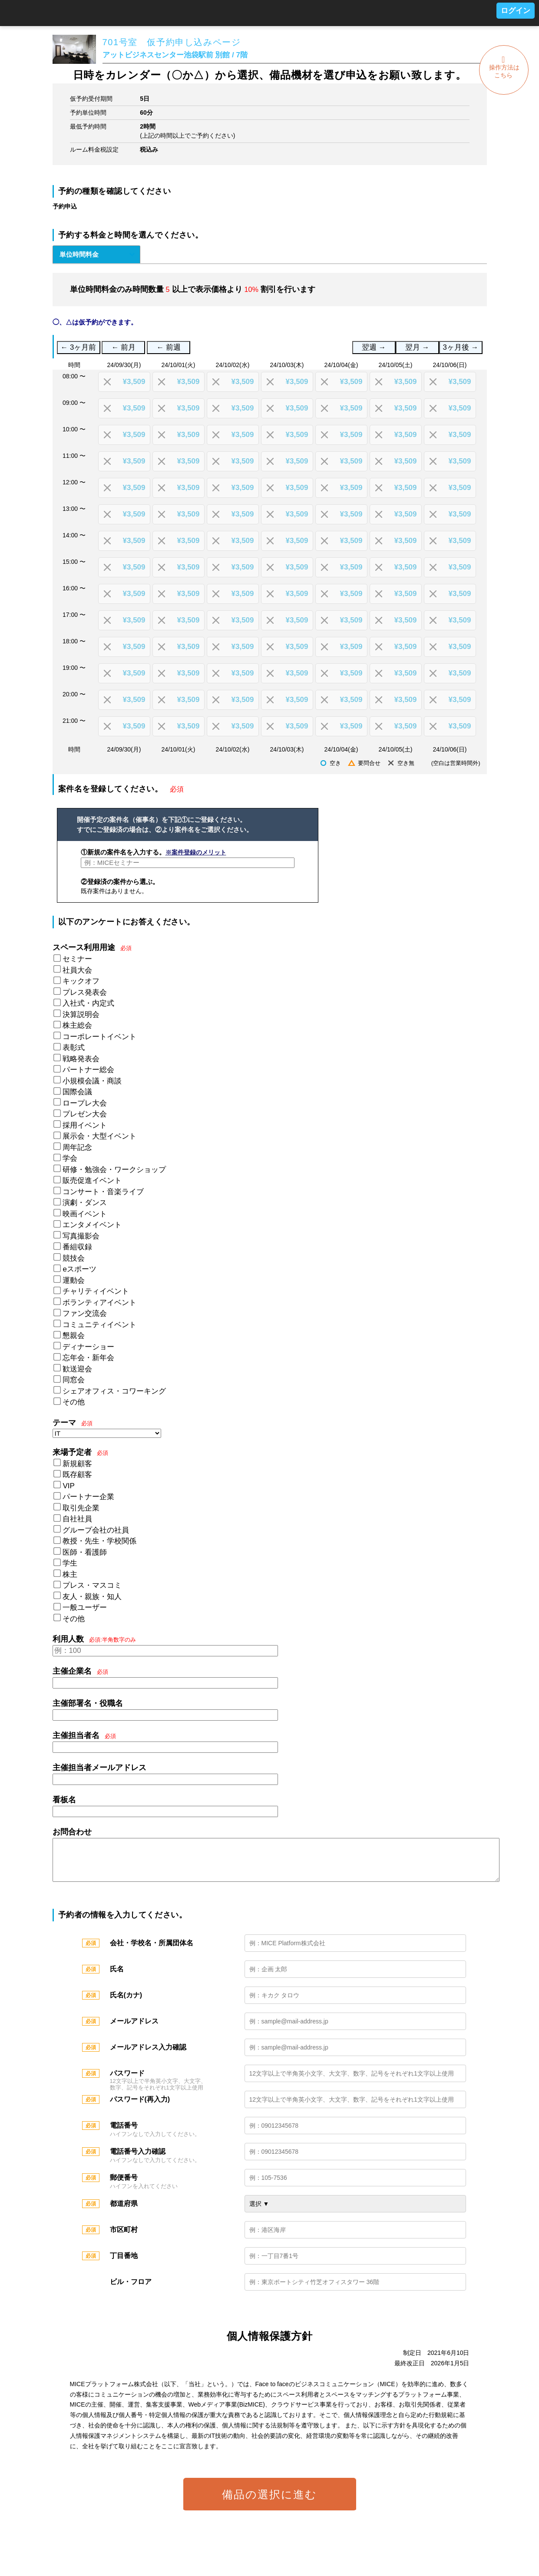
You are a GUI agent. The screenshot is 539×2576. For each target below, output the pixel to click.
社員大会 (77, 970)
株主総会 (77, 1025)
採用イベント (85, 1125)
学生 (70, 1563)
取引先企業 (81, 1508)
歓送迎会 (77, 1369)
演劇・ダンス (85, 1203)
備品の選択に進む (269, 2503)
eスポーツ (79, 1269)
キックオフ (81, 981)
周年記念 (77, 1147)
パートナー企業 (88, 1497)
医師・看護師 (85, 1552)
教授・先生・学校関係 (99, 1541)
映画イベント (85, 1214)
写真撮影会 (81, 1236)
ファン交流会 (85, 1313)
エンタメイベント (92, 1225)
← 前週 (169, 347)
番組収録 (77, 1247)
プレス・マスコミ (92, 1585)
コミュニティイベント (99, 1325)
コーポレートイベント (99, 1037)
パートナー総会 (88, 1070)
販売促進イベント (92, 1180)
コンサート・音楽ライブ (103, 1192)
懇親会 (74, 1335)
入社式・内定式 (88, 1003)
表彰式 (74, 1047)
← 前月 (124, 347)
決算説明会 (81, 1014)
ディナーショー (88, 1347)
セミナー (77, 959)
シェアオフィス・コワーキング (114, 1391)
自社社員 (77, 1519)
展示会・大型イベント (99, 1136)
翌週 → (374, 347)
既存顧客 (77, 1474)
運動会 (74, 1280)
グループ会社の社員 (96, 1530)
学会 (70, 1158)
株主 (70, 1574)
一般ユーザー (85, 1607)
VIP (68, 1486)
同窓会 (74, 1380)
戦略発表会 (81, 1059)
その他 (74, 1402)
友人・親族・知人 (92, 1597)
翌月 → (417, 347)
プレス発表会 (85, 992)
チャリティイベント (96, 1291)
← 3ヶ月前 (78, 347)
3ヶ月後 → (461, 347)
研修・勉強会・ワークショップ (114, 1169)
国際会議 (77, 1092)
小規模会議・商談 (92, 1081)
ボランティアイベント (99, 1302)
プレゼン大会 (85, 1114)
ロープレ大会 (85, 1103)
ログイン (515, 11)
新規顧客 (77, 1464)
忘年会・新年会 (88, 1358)
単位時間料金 (79, 254)
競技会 (74, 1258)
